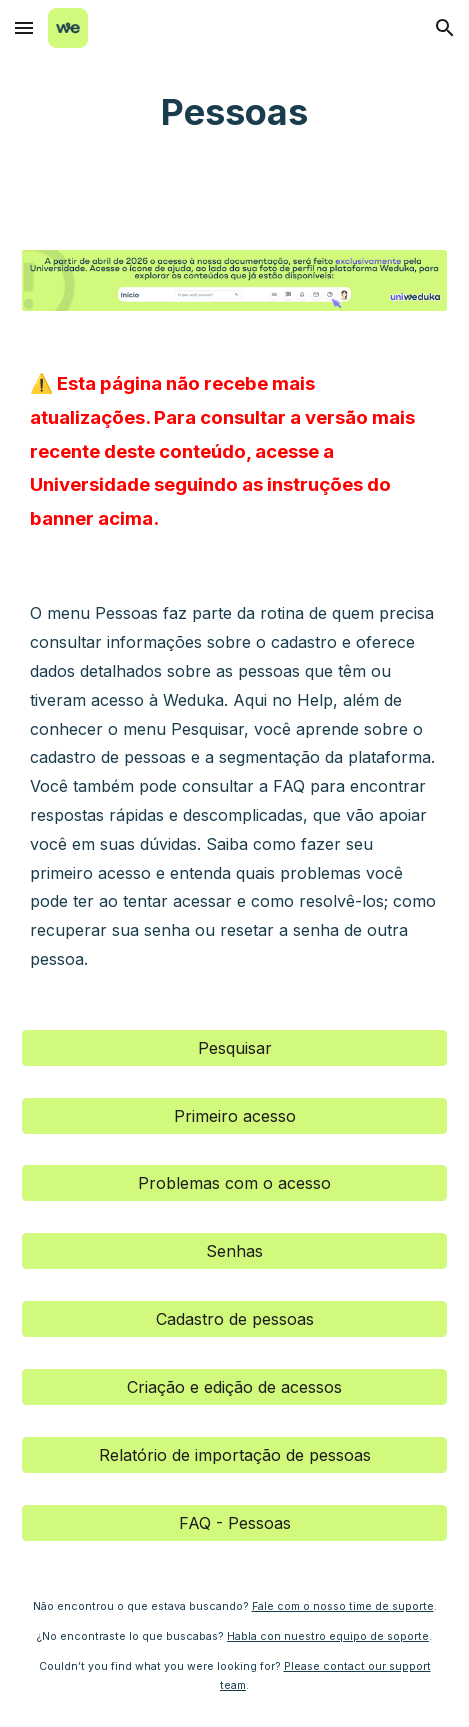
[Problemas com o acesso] (234, 1183)
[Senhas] (234, 1251)
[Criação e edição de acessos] (234, 1387)
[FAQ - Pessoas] (234, 1523)
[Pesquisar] (234, 1048)
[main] (234, 113)
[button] (24, 27)
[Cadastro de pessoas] (234, 1319)
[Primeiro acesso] (234, 1116)
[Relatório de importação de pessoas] (234, 1455)
